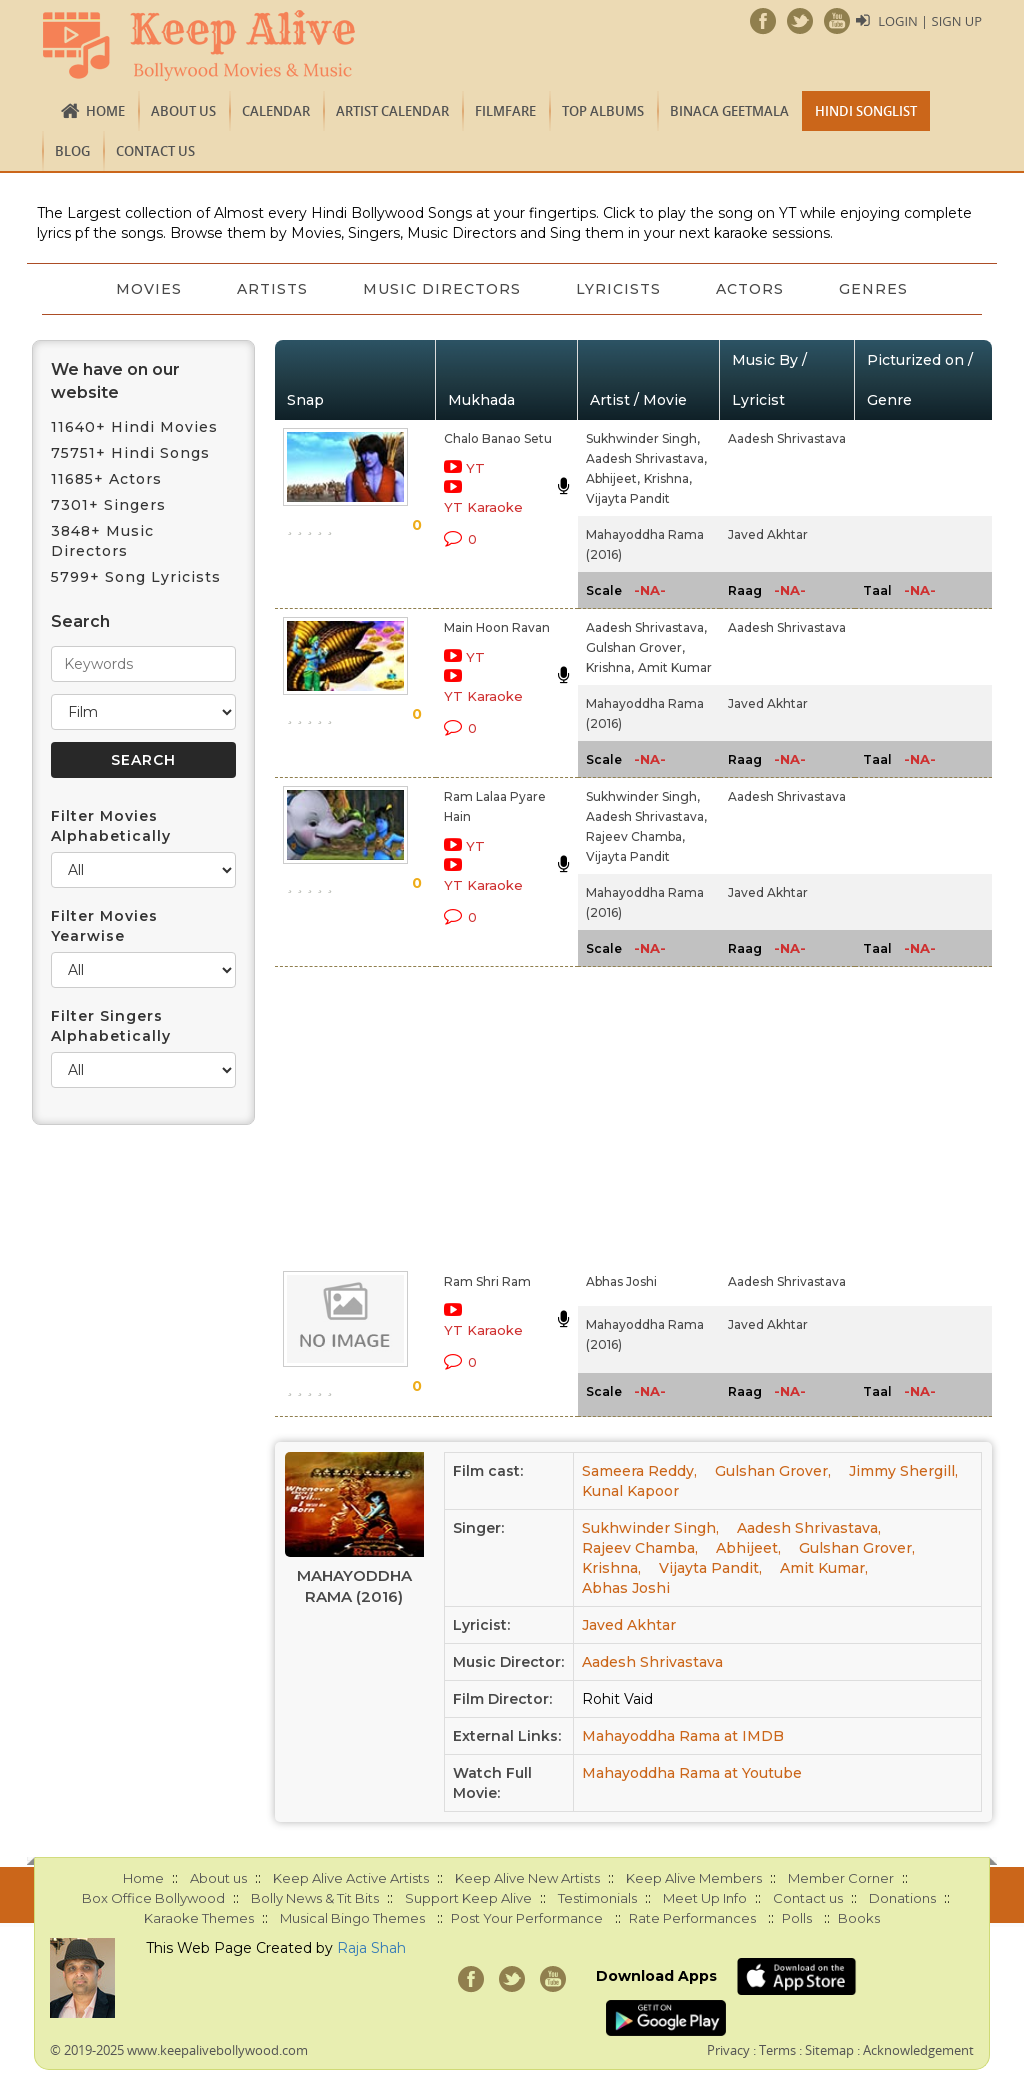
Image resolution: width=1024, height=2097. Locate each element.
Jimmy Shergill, (903, 1471)
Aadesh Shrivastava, (646, 458)
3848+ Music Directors (102, 541)
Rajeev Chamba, (635, 836)
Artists (271, 289)
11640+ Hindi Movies (134, 427)
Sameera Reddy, (639, 1471)
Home (105, 111)
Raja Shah (371, 1948)
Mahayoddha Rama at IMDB (683, 1736)
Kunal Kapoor (630, 1491)
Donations (902, 1898)
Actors (752, 289)
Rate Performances (692, 1918)
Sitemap (829, 2050)
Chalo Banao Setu (498, 438)
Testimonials (597, 1898)
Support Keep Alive (468, 1898)
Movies (147, 289)
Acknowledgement (918, 2050)
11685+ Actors (106, 479)
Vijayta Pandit (628, 498)
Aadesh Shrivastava (787, 438)
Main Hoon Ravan (497, 627)
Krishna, (668, 478)
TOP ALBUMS (603, 111)
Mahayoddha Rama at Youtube (692, 1773)
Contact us (155, 151)
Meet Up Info (705, 1898)
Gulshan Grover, (635, 647)
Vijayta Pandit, (710, 1568)
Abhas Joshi (621, 1281)
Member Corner (841, 1878)
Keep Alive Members (694, 1878)
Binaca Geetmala (729, 111)
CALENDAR (276, 111)
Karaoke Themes (199, 1918)
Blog (72, 151)
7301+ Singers (108, 505)
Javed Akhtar (768, 534)
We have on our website (115, 381)
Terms (777, 2050)
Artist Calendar (392, 111)
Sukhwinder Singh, (643, 438)
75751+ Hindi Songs (130, 453)
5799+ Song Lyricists (136, 577)
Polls (797, 1918)
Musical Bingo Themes (352, 1918)
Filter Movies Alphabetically (111, 826)
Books (859, 1918)
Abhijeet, (613, 478)
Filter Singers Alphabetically (111, 1026)
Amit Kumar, (824, 1568)
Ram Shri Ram (487, 1281)
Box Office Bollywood (153, 1898)
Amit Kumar (675, 667)
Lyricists (619, 289)
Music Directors (442, 289)
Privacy (728, 2050)
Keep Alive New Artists (527, 1878)
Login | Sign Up (930, 21)
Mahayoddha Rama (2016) (354, 1586)
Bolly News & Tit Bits (315, 1898)
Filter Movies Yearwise (104, 926)
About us (183, 111)
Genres (876, 289)
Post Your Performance (527, 1918)
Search (80, 621)
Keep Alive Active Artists (351, 1878)
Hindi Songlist (866, 111)
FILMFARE (505, 111)
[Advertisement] (489, 1115)
